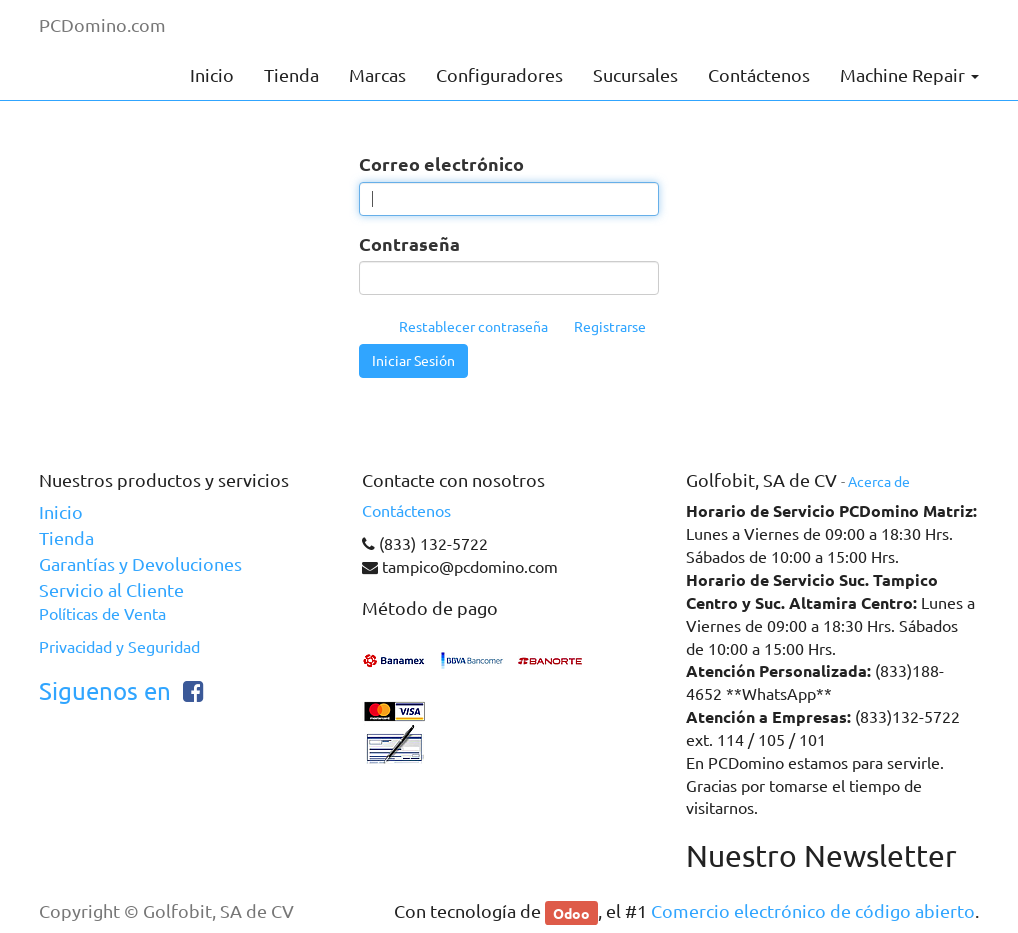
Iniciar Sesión (413, 361)
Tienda (66, 538)
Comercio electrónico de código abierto (813, 911)
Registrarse (610, 327)
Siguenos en (105, 691)
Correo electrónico (441, 163)
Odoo (571, 912)
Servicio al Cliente (111, 590)
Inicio (61, 512)
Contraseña (409, 243)
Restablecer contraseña (473, 327)
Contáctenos (406, 511)
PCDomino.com (102, 25)
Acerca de (879, 482)
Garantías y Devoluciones (140, 564)
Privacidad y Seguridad (119, 647)
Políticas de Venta (102, 614)
